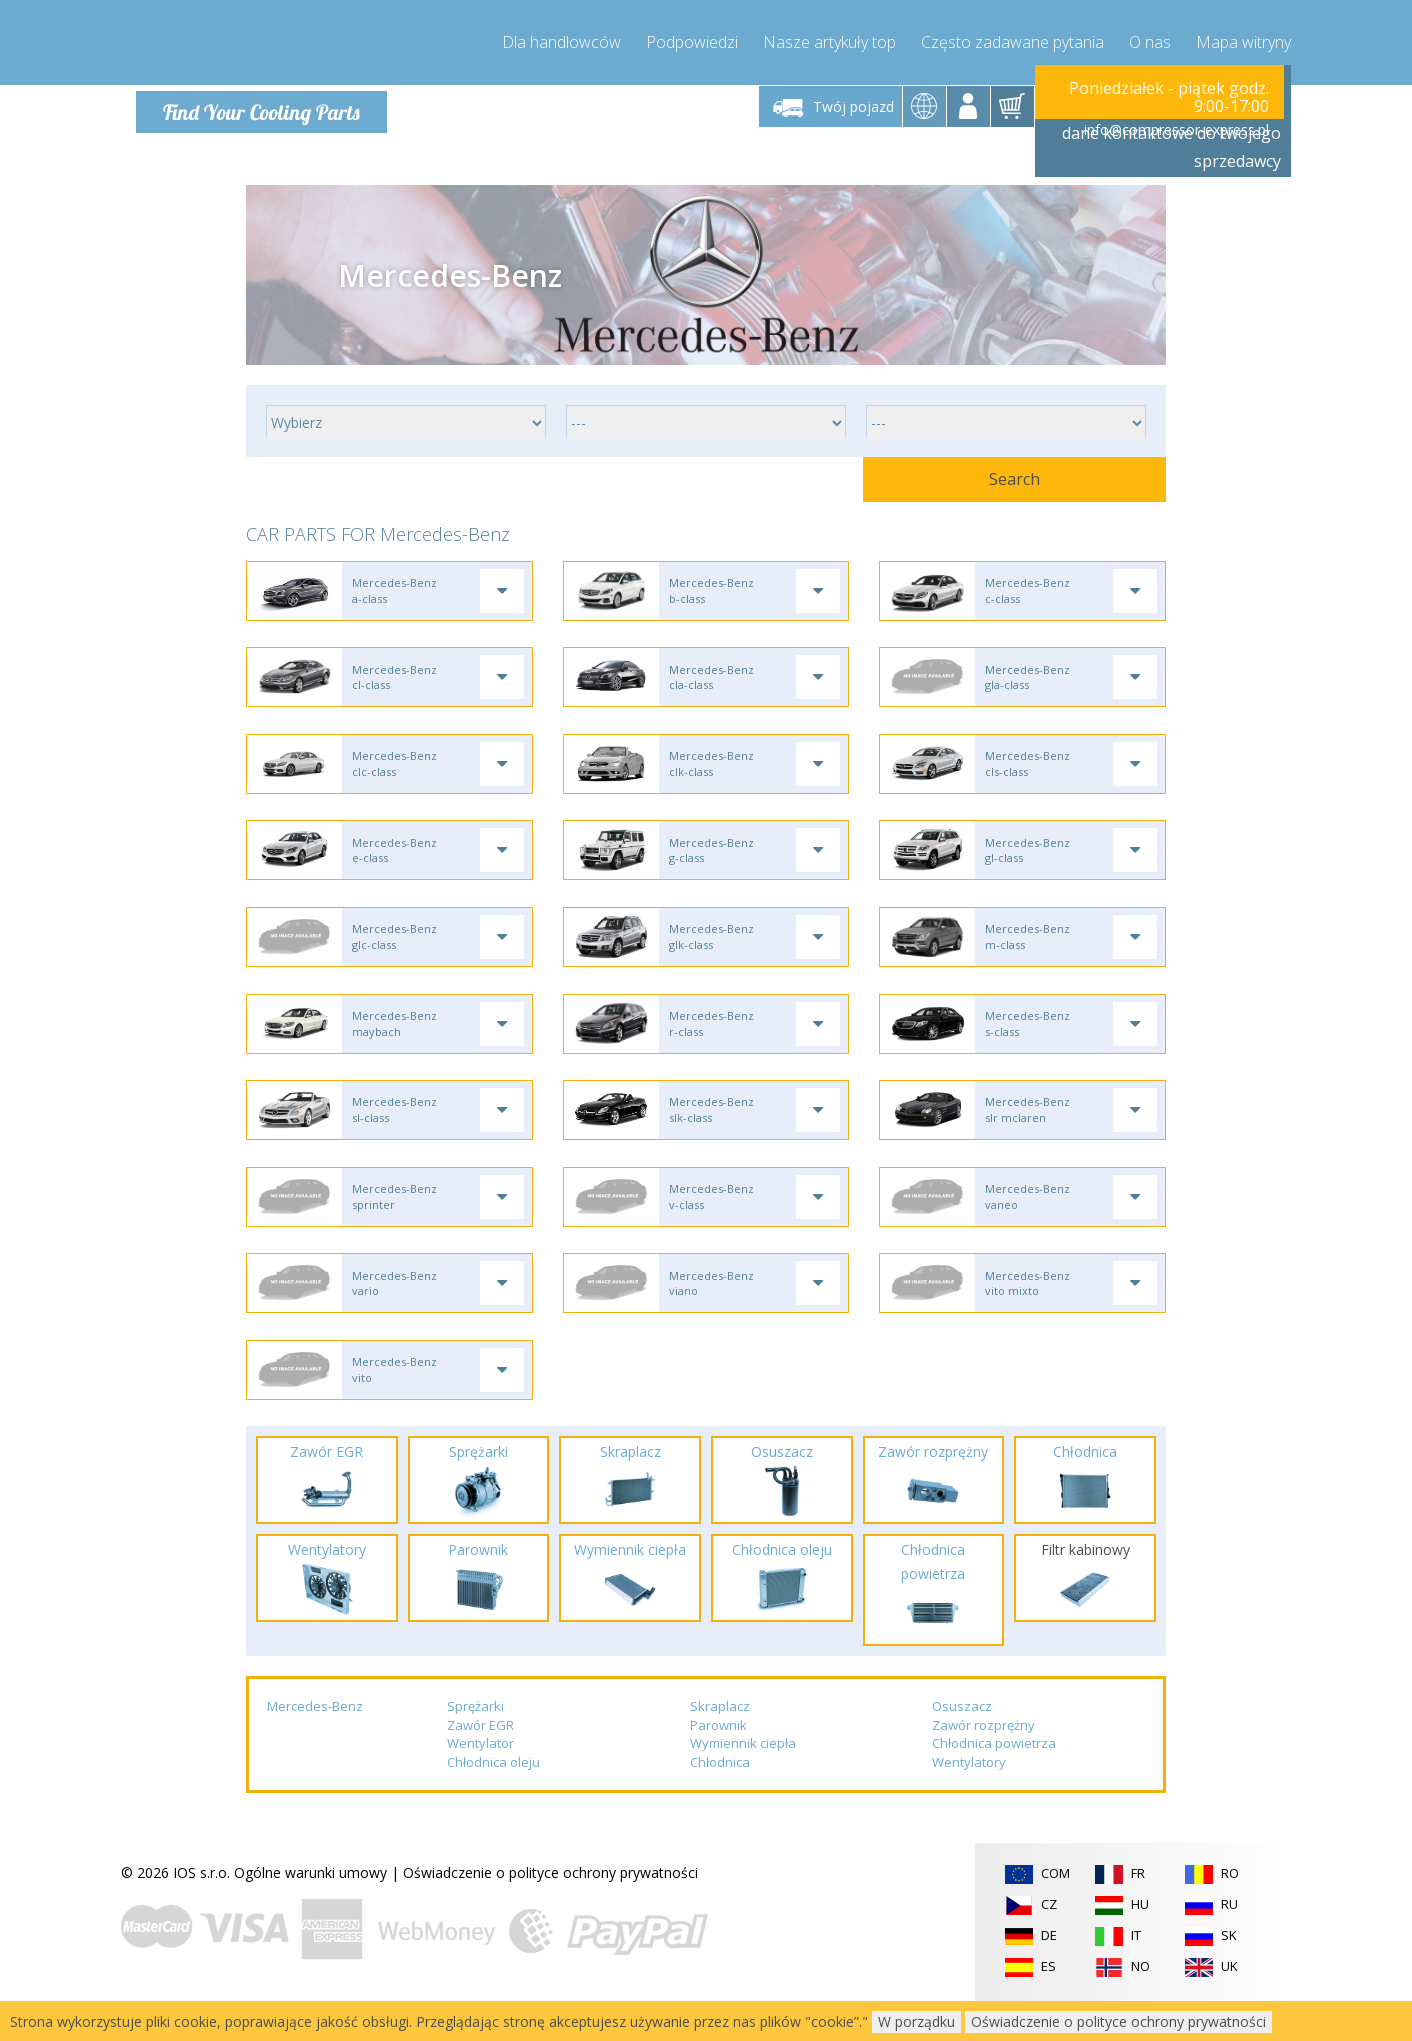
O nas (1150, 40)
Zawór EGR (480, 1759)
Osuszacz (962, 1741)
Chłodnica (720, 1797)
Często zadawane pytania (1012, 40)
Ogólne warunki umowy (310, 1906)
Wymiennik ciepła (743, 1778)
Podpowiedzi (692, 40)
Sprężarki (475, 1741)
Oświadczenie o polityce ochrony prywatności (550, 1906)
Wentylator (480, 1778)
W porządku (916, 2021)
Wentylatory (969, 1797)
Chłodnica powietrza (994, 1778)
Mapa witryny (1243, 40)
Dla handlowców (561, 40)
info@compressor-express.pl (1176, 129)
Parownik (718, 1759)
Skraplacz (720, 1741)
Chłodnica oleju (493, 1797)
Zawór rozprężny (983, 1759)
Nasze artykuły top (829, 40)
